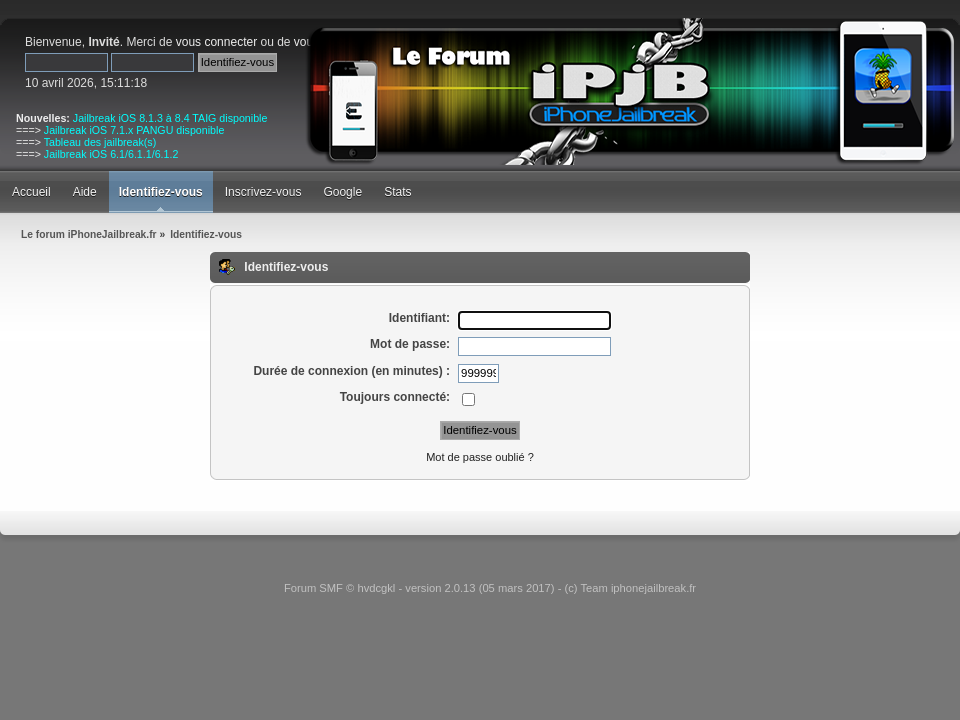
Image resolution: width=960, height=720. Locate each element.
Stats (397, 192)
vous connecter (216, 42)
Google (342, 192)
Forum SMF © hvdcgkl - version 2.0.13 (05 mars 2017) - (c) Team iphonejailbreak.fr (490, 588)
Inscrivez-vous (263, 192)
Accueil (31, 192)
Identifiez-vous (161, 192)
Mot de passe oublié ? (480, 457)
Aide (85, 192)
